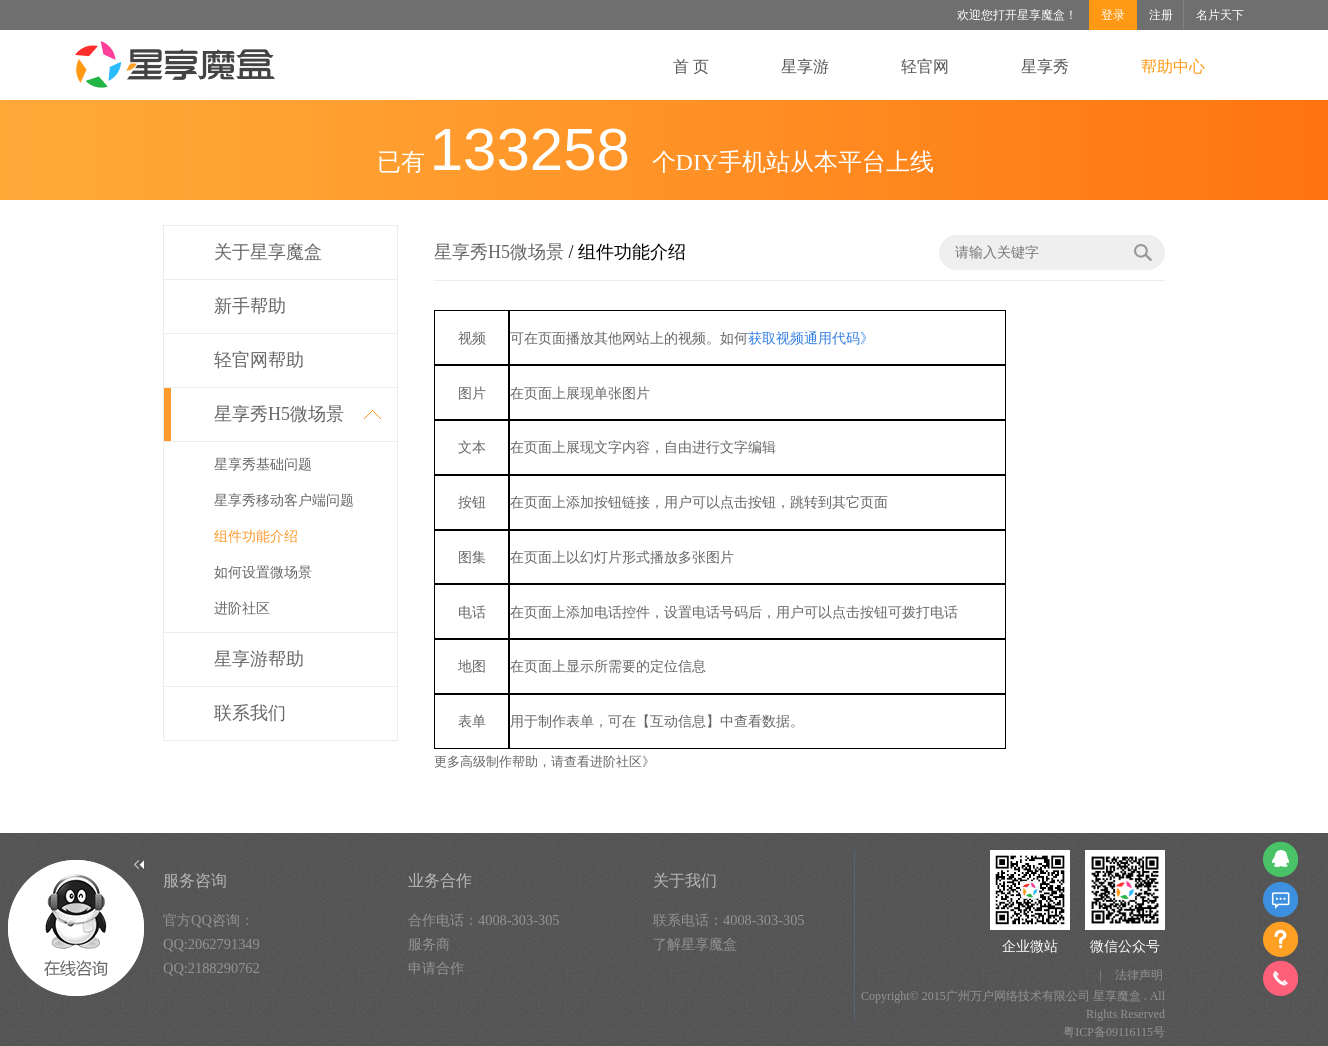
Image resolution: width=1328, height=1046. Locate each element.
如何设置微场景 (263, 572)
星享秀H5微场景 (279, 414)
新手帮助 (250, 306)
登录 (1113, 15)
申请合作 (436, 968)
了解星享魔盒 (695, 944)
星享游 (805, 66)
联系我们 (250, 713)
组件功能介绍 (256, 536)
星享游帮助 (259, 659)
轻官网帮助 (259, 360)
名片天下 (1220, 15)
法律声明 (1139, 975)
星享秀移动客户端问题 (284, 500)
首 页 (691, 66)
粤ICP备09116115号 (1114, 1032)
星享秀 (1045, 66)
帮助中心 (1173, 66)
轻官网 (925, 66)
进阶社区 (242, 608)
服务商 (429, 944)
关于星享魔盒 (268, 252)
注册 (1161, 15)
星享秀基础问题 (263, 464)
